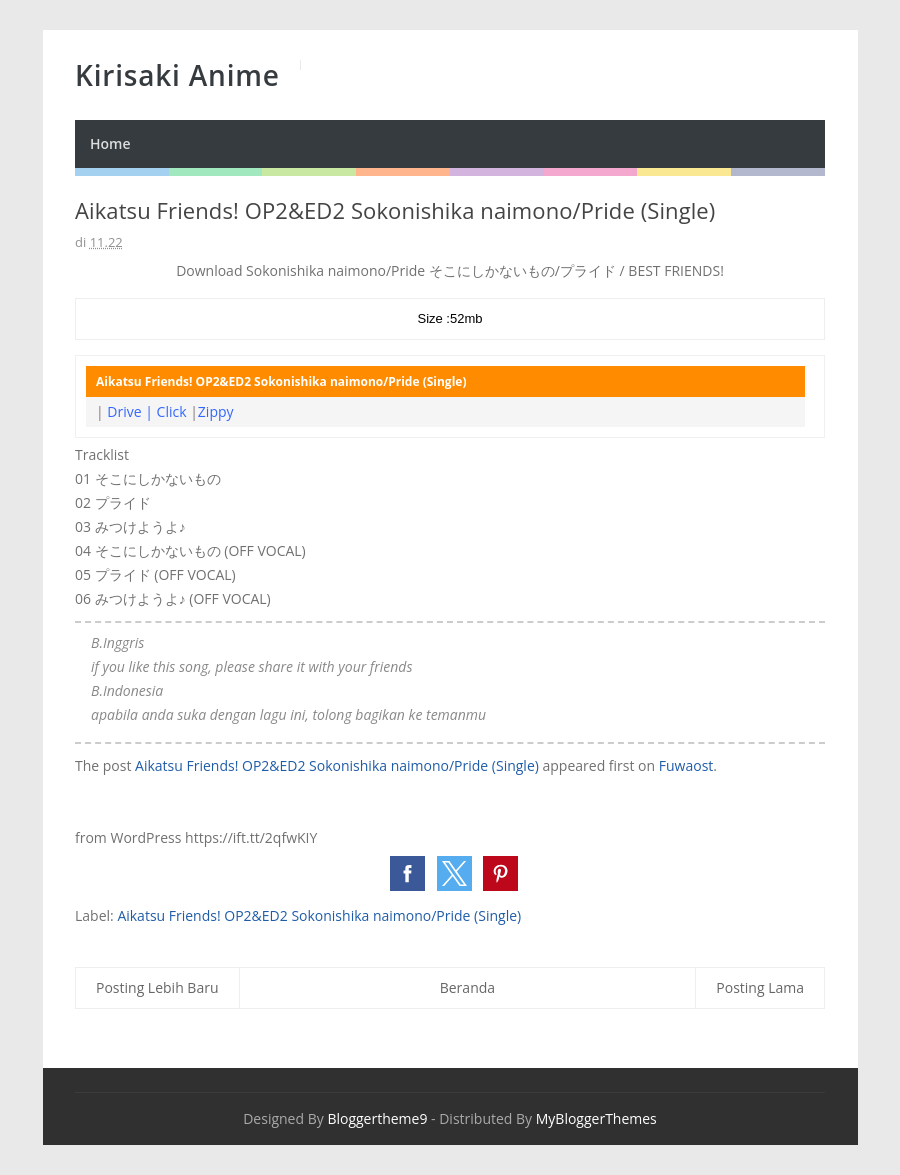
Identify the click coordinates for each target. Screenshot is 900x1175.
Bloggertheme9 (377, 1118)
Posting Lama (760, 987)
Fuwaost (686, 765)
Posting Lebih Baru (157, 987)
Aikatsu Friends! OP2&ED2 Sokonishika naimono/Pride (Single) (337, 765)
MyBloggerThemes (596, 1118)
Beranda (467, 987)
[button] (407, 873)
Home (110, 143)
